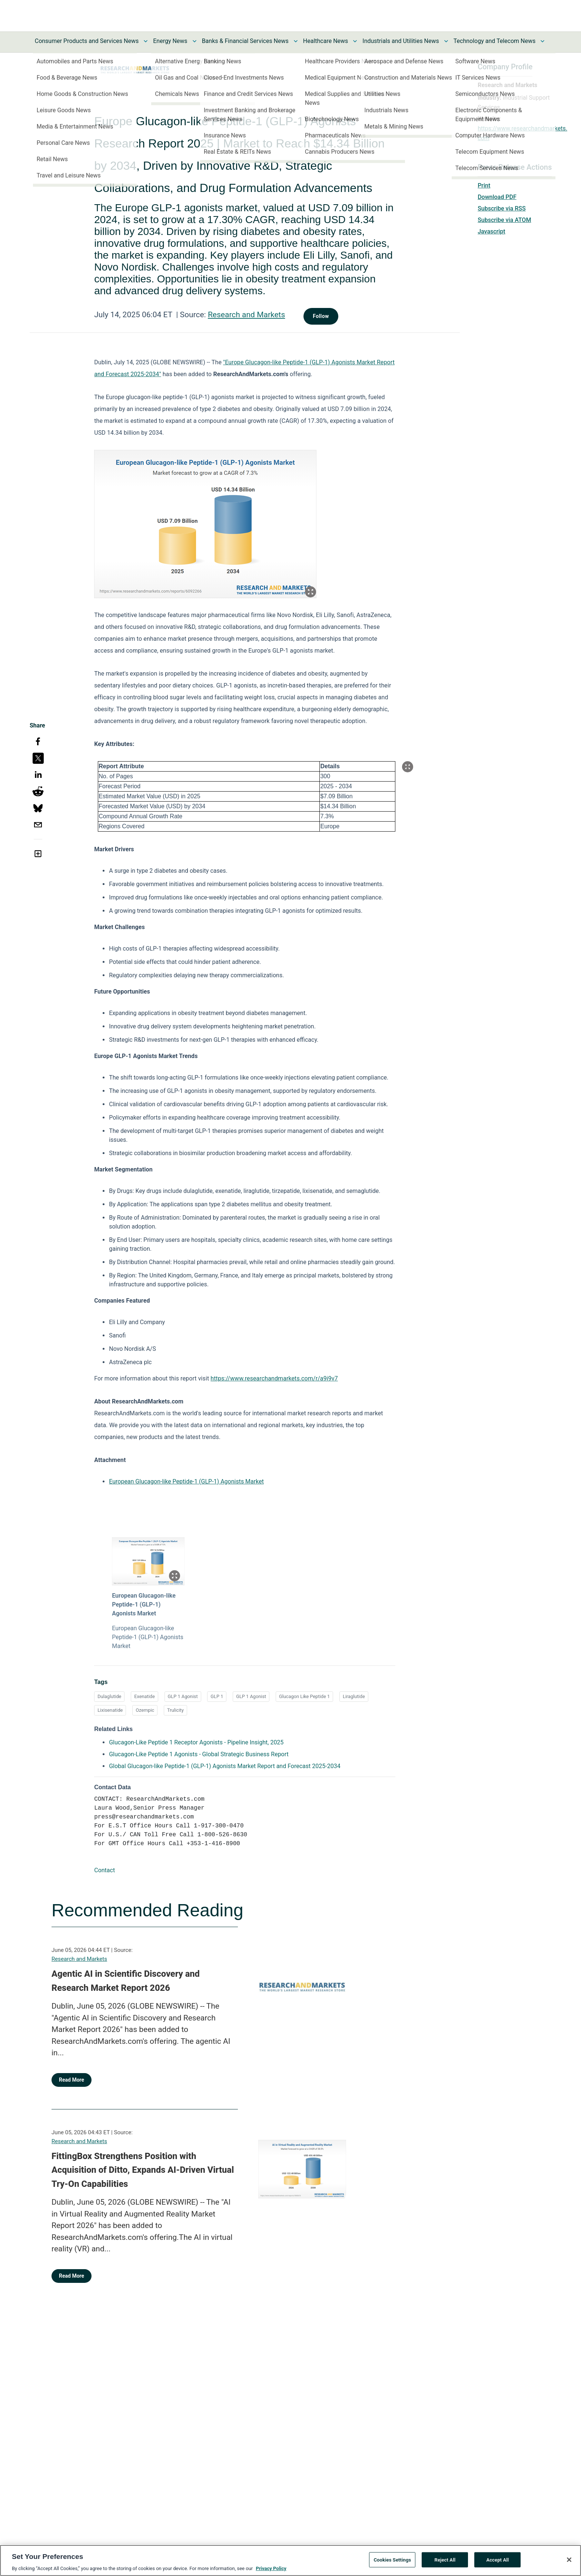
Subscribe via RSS (502, 208)
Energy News (170, 40)
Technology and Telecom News (494, 40)
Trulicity (175, 1710)
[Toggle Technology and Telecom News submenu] (542, 41)
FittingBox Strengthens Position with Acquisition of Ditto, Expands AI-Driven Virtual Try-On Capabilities (143, 2170)
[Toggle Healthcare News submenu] (355, 41)
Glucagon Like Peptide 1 (304, 1696)
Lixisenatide (110, 1710)
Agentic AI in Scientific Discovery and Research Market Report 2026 (126, 1981)
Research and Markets (246, 314)
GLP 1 (216, 1696)
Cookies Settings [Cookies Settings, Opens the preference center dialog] (392, 2559)
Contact (104, 1870)
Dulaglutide (109, 1696)
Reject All (445, 2559)
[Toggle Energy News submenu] (194, 41)
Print (484, 185)
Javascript (491, 231)
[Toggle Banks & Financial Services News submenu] (295, 41)
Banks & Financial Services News (245, 40)
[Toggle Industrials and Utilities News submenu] (446, 41)
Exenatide (144, 1696)
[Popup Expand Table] (407, 766)
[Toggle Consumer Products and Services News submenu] (145, 41)
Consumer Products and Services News (87, 40)
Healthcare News (325, 40)
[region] (290, 2560)
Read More (71, 2080)
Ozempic (145, 1710)
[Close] (569, 2560)
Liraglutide (354, 1696)
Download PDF (497, 196)
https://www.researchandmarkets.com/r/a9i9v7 (274, 1378)
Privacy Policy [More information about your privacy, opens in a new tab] (271, 2568)
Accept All (497, 2559)
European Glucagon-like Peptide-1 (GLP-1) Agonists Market (186, 1481)
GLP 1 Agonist (183, 1696)
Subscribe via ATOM (504, 219)
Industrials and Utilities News (400, 40)
